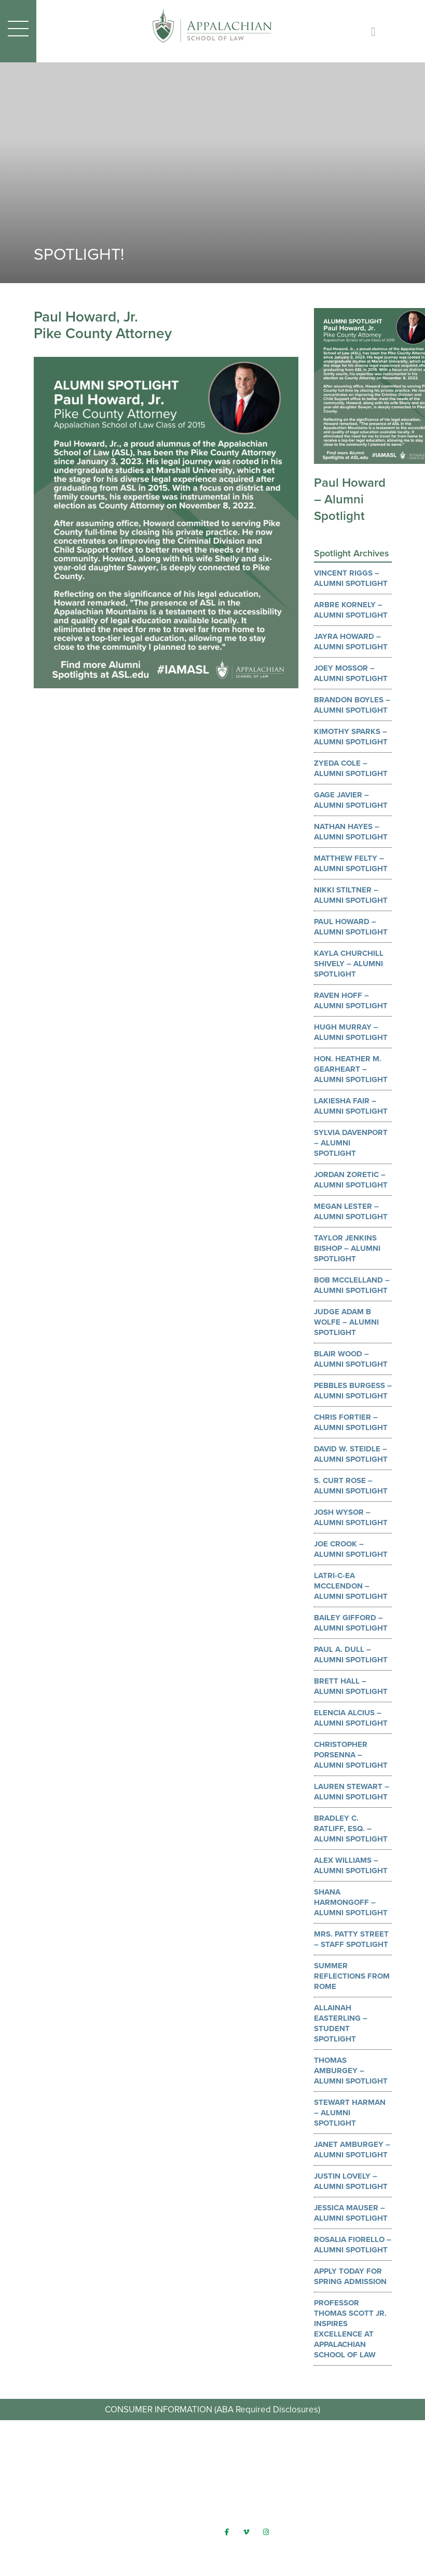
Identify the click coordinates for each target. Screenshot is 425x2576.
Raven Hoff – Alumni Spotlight (351, 1000)
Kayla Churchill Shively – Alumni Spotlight (348, 963)
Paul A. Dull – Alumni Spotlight (351, 1654)
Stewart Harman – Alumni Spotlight (350, 2113)
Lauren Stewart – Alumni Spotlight (351, 1792)
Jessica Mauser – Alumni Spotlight (351, 2213)
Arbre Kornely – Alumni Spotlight (351, 610)
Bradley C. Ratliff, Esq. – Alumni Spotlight (351, 1828)
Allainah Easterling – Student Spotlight (340, 2023)
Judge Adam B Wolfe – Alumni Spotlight (346, 1322)
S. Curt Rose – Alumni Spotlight (351, 1486)
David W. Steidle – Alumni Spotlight (351, 1454)
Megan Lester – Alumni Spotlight (351, 1211)
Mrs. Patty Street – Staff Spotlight (351, 1939)
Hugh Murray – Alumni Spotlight (351, 1032)
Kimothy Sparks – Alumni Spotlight (351, 737)
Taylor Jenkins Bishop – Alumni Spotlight (347, 1248)
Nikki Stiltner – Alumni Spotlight (351, 895)
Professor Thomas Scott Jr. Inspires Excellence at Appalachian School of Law (350, 2328)
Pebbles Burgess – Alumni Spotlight (353, 1391)
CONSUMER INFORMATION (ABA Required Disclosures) (212, 2409)
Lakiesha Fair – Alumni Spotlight (351, 1106)
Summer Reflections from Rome (352, 1976)
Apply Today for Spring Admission (350, 2276)
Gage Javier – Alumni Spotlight (351, 800)
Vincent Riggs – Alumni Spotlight (351, 578)
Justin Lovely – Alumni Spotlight (351, 2181)
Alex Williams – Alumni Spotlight (351, 1865)
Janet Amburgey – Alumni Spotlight (352, 2149)
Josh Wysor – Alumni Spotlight (351, 1517)
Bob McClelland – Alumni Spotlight (352, 1285)
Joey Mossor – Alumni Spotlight (351, 673)
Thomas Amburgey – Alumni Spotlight (351, 2070)
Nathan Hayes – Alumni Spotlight (351, 832)
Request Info (213, 2461)
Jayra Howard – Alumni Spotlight (351, 641)
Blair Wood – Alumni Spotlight (351, 1359)
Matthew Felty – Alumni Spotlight (351, 863)
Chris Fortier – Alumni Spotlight (351, 1422)
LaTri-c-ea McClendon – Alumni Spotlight (351, 1586)
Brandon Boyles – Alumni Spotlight (352, 705)
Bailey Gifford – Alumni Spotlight (351, 1623)
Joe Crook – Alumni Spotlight (351, 1549)
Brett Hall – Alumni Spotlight (351, 1686)
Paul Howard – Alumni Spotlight (351, 927)
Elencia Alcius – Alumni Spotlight (351, 1718)
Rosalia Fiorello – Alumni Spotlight (352, 2244)
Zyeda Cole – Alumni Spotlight (351, 768)
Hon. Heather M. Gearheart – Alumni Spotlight (351, 1069)
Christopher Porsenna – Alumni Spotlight (351, 1755)
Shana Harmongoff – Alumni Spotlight (351, 1902)
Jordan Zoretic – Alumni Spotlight (351, 1180)
